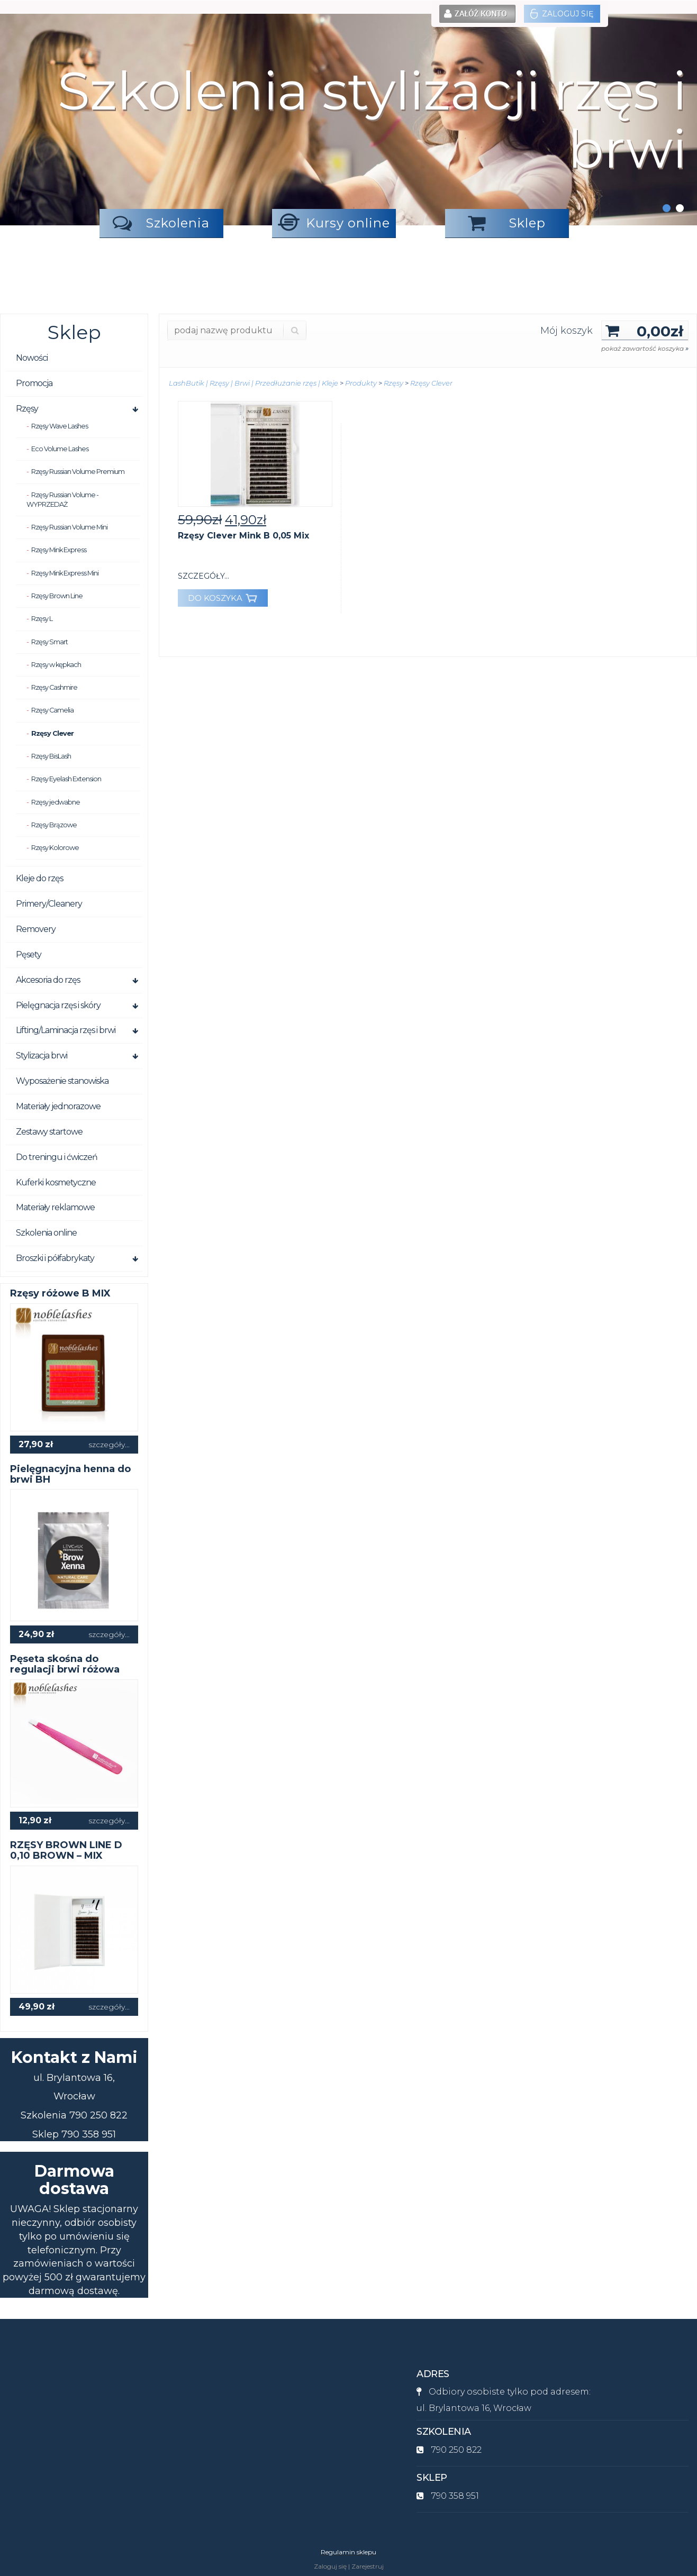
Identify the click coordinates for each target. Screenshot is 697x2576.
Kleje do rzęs (39, 878)
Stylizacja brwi (41, 1056)
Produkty (361, 383)
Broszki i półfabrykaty (55, 1258)
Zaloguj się (561, 13)
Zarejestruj (367, 2566)
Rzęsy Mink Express (58, 550)
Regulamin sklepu (348, 2552)
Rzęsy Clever (52, 733)
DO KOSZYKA (222, 598)
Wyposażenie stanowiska (62, 1081)
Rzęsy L (41, 619)
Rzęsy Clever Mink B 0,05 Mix (243, 536)
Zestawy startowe (49, 1132)
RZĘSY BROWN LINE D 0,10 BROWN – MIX (66, 1850)
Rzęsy (27, 409)
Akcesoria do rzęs (48, 980)
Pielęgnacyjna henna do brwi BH (70, 1474)
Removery (36, 929)
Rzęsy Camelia (52, 710)
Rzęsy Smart (49, 642)
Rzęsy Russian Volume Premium (77, 472)
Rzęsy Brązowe (54, 825)
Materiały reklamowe (55, 1207)
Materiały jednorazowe (58, 1106)
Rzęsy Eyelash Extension (66, 779)
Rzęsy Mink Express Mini (64, 573)
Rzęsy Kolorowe (55, 848)
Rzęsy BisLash (51, 756)
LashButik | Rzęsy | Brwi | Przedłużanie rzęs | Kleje (253, 383)
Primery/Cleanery (49, 904)
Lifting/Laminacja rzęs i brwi (65, 1030)
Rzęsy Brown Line (57, 596)
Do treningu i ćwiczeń (56, 1157)
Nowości (32, 358)
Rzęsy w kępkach (56, 665)
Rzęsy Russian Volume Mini (69, 527)
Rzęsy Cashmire (54, 687)
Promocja (34, 383)
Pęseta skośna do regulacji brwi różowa (65, 1664)
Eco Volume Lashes (59, 449)
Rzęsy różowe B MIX (60, 1293)
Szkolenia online (46, 1233)
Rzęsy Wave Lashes (59, 426)
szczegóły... (109, 1444)
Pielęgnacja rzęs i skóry (58, 1005)
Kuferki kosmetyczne (56, 1182)
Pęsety (28, 954)
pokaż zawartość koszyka (645, 348)
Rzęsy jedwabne (55, 802)
